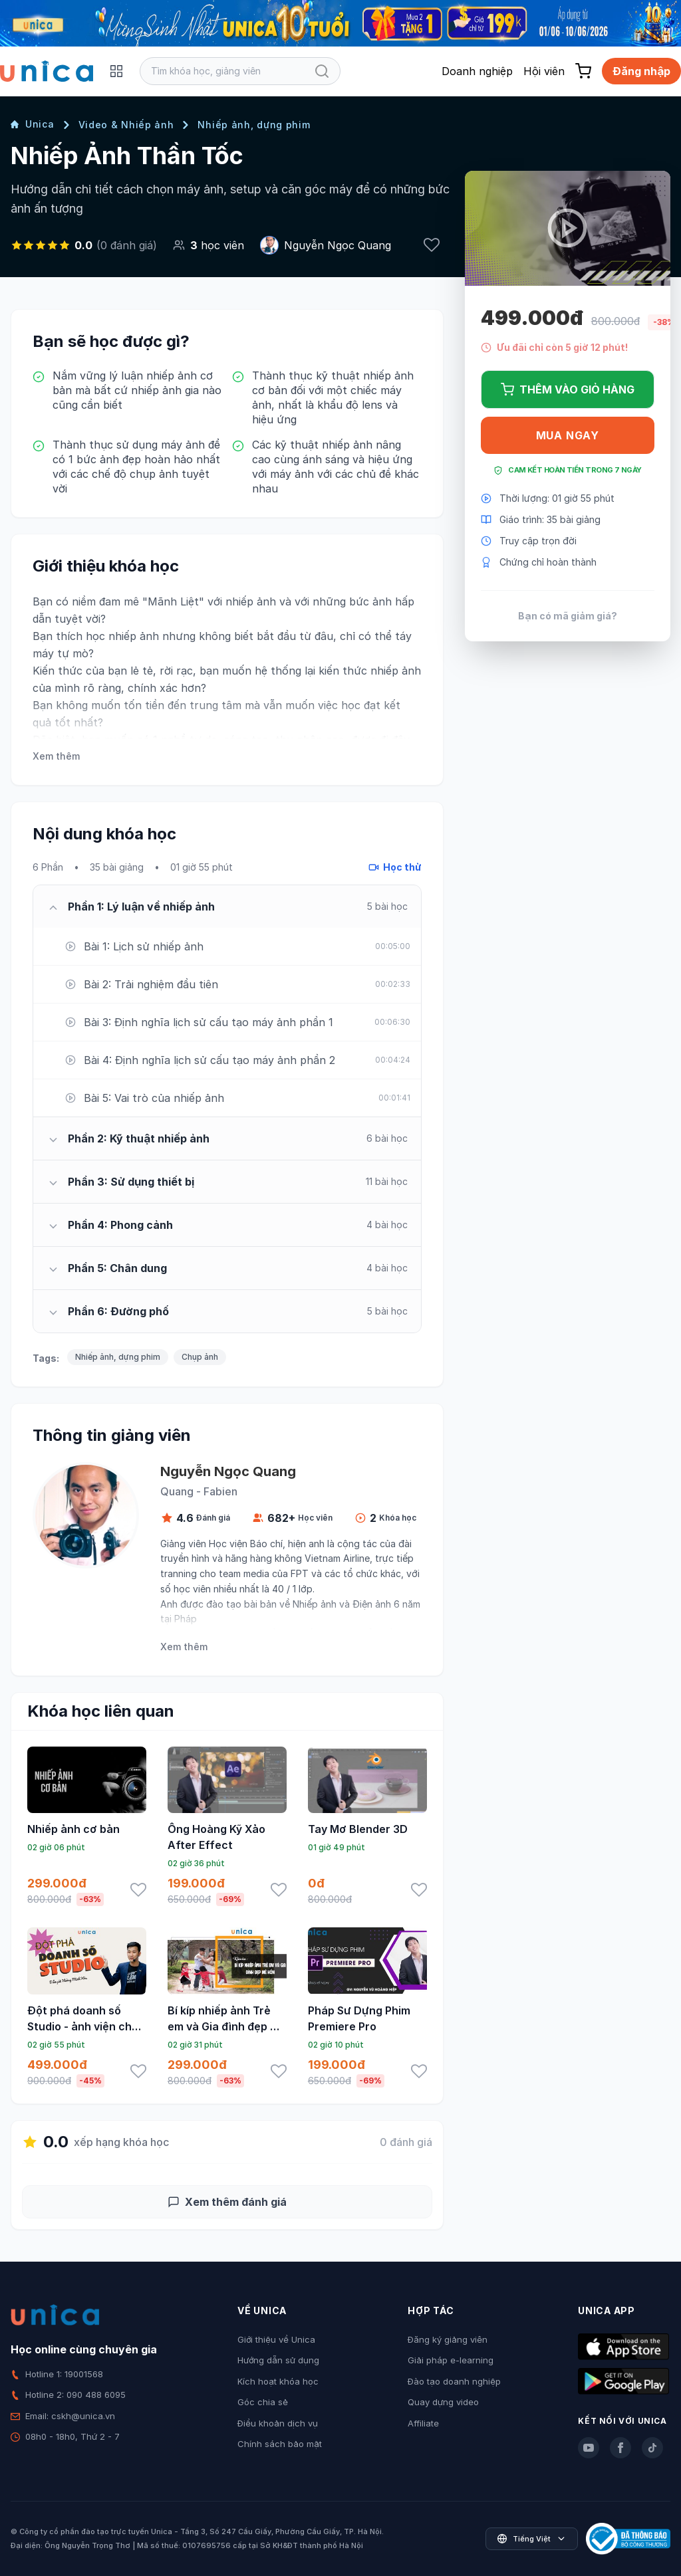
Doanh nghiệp (477, 71)
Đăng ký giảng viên (447, 2339)
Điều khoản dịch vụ (277, 2423)
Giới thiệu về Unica (276, 2339)
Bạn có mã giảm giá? (567, 615)
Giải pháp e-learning (450, 2360)
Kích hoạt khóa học (278, 2381)
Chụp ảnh (200, 1357)
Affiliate (423, 2423)
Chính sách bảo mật (279, 2443)
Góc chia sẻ (262, 2402)
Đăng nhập (641, 71)
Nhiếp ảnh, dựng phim (254, 124)
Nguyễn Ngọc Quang (337, 245)
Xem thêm (56, 756)
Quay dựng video (443, 2402)
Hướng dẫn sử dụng (278, 2360)
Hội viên (544, 71)
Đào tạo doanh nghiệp (454, 2381)
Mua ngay (567, 435)
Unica (33, 124)
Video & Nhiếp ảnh (126, 124)
